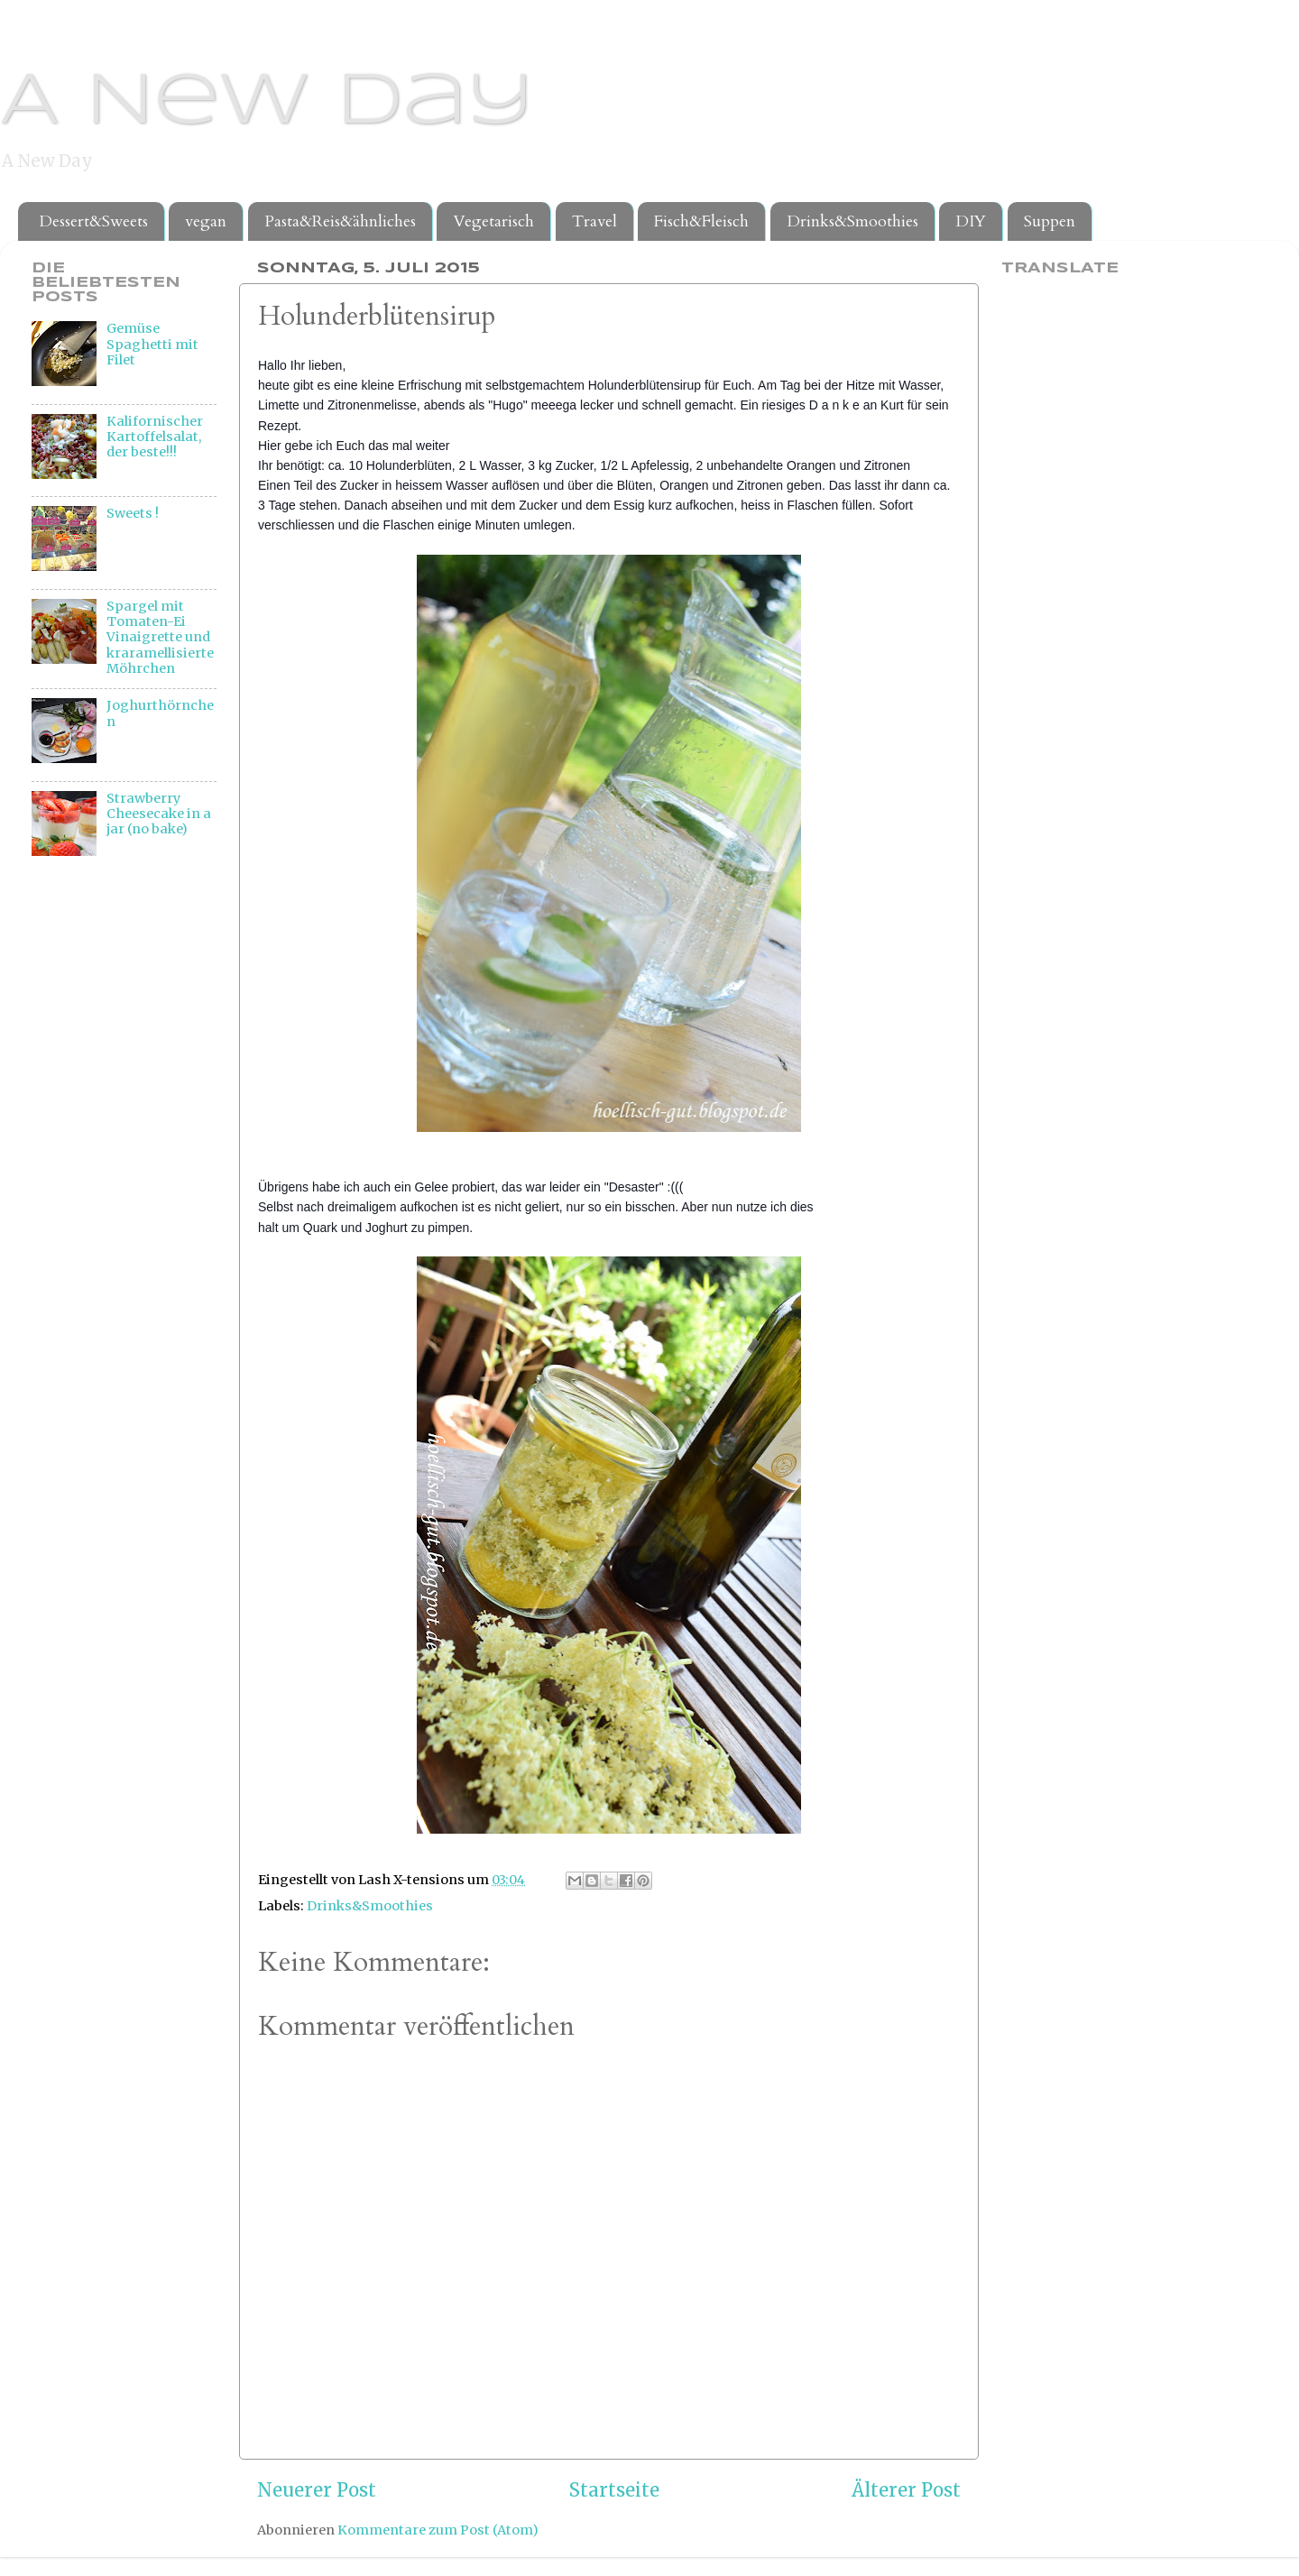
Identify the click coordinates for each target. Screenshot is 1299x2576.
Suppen (1049, 221)
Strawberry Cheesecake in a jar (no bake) (158, 814)
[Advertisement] (104, 1170)
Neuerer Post (316, 2490)
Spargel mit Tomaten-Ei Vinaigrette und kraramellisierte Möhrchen (160, 637)
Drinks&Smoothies (852, 221)
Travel (594, 221)
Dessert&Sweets (93, 221)
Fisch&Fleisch (701, 221)
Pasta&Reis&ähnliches (340, 221)
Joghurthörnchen (160, 713)
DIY (970, 221)
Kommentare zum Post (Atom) (438, 2530)
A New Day (266, 103)
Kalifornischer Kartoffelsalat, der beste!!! (154, 437)
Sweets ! (132, 513)
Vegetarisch (493, 221)
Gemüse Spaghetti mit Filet (152, 344)
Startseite (614, 2490)
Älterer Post (906, 2490)
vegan (205, 221)
